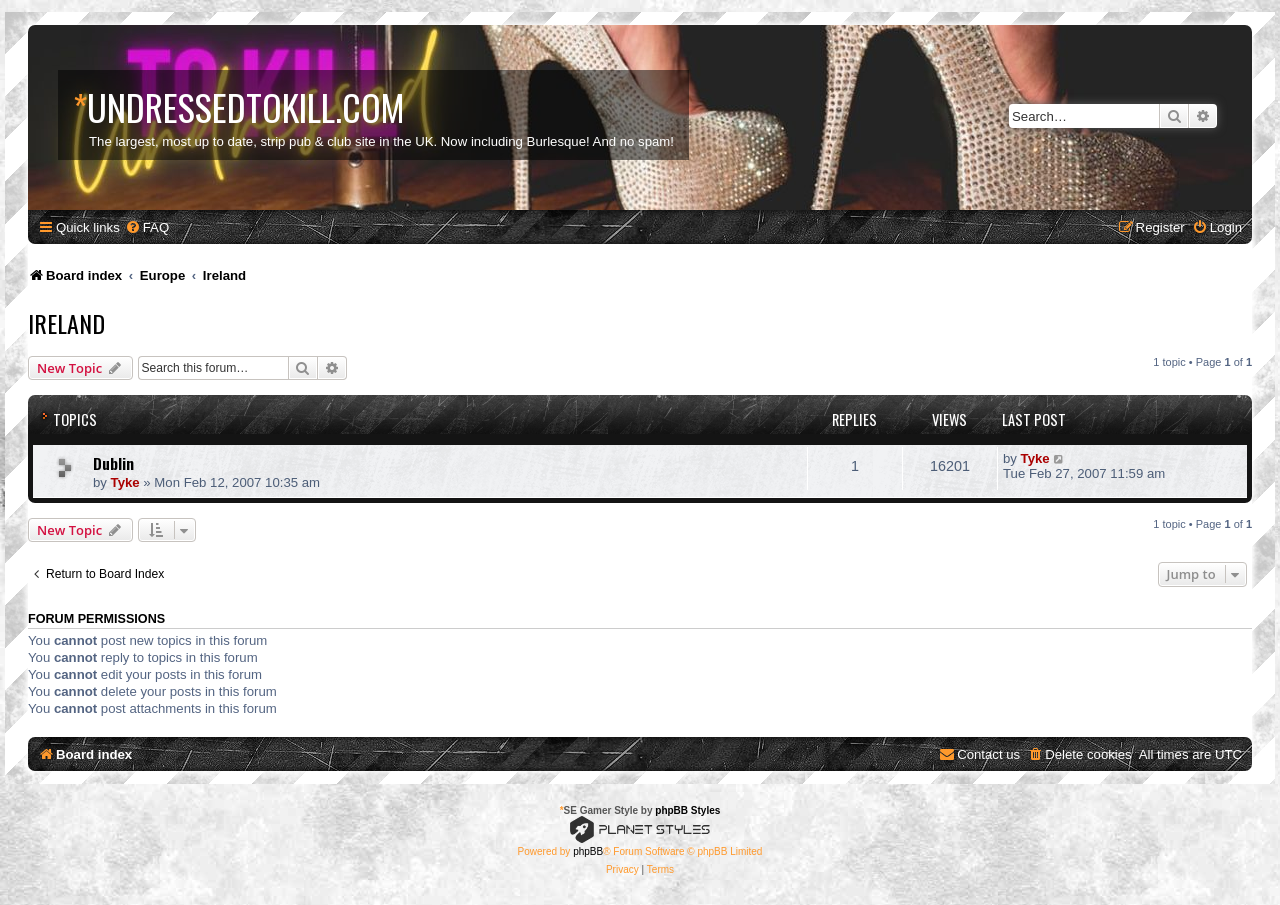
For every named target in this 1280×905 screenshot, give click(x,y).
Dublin (113, 463)
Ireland (66, 323)
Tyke (125, 482)
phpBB (588, 851)
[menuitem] (147, 227)
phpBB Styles (687, 810)
